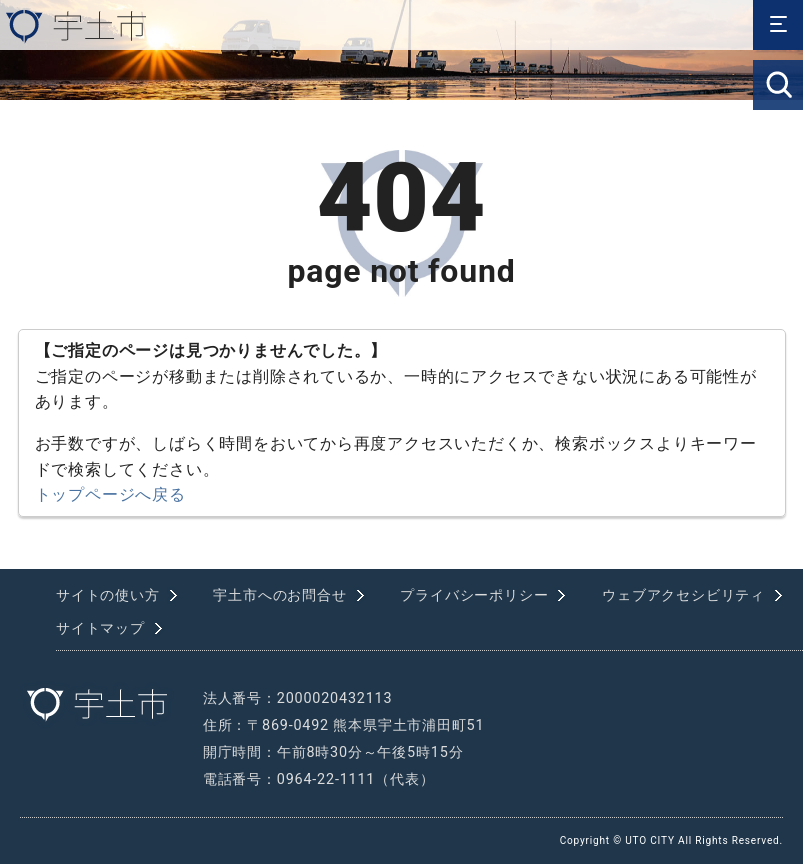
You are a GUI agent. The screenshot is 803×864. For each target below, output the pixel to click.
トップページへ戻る (110, 494)
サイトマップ (100, 628)
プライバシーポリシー (474, 595)
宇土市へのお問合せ (279, 595)
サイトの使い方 (108, 595)
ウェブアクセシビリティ (683, 595)
